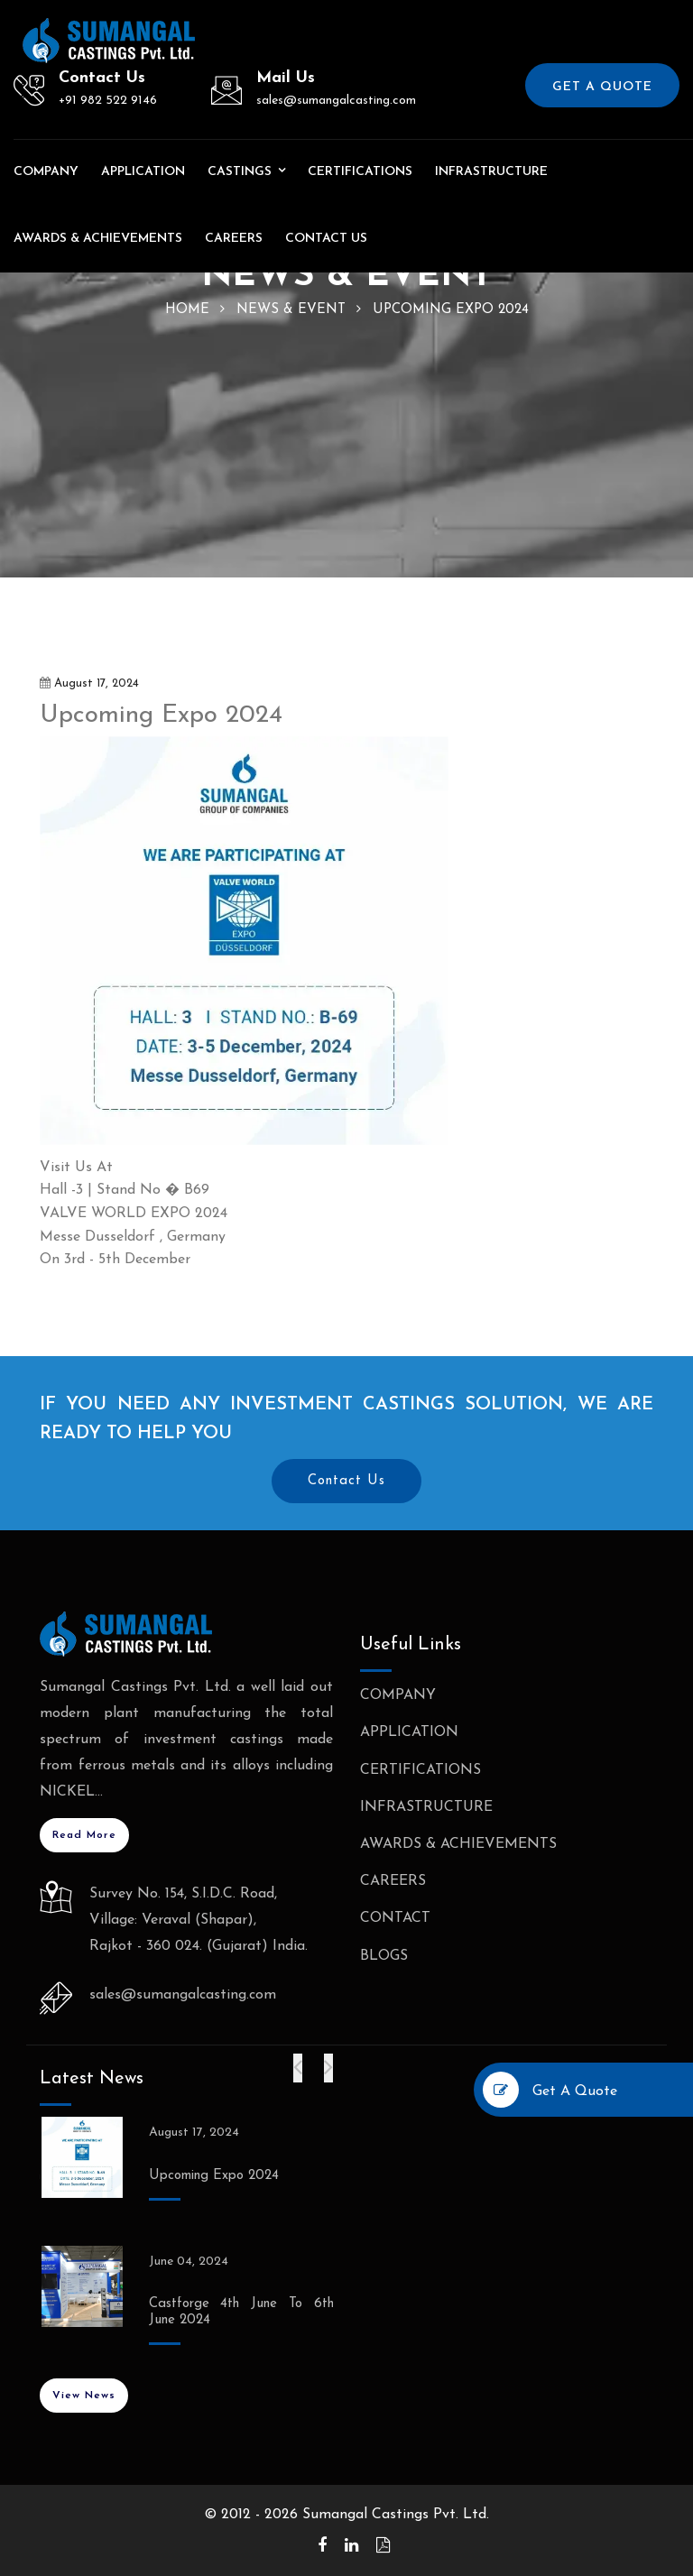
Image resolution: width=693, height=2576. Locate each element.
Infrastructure (491, 172)
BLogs (384, 1956)
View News (84, 2395)
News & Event (291, 310)
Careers (234, 238)
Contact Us (346, 1481)
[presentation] (297, 2068)
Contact (395, 1918)
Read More (84, 1835)
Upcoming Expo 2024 (214, 2176)
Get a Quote (602, 87)
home (187, 310)
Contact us (326, 238)
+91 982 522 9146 (108, 100)
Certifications (360, 172)
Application (143, 172)
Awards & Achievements (98, 238)
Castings (240, 172)
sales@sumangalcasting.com (336, 100)
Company (46, 172)
